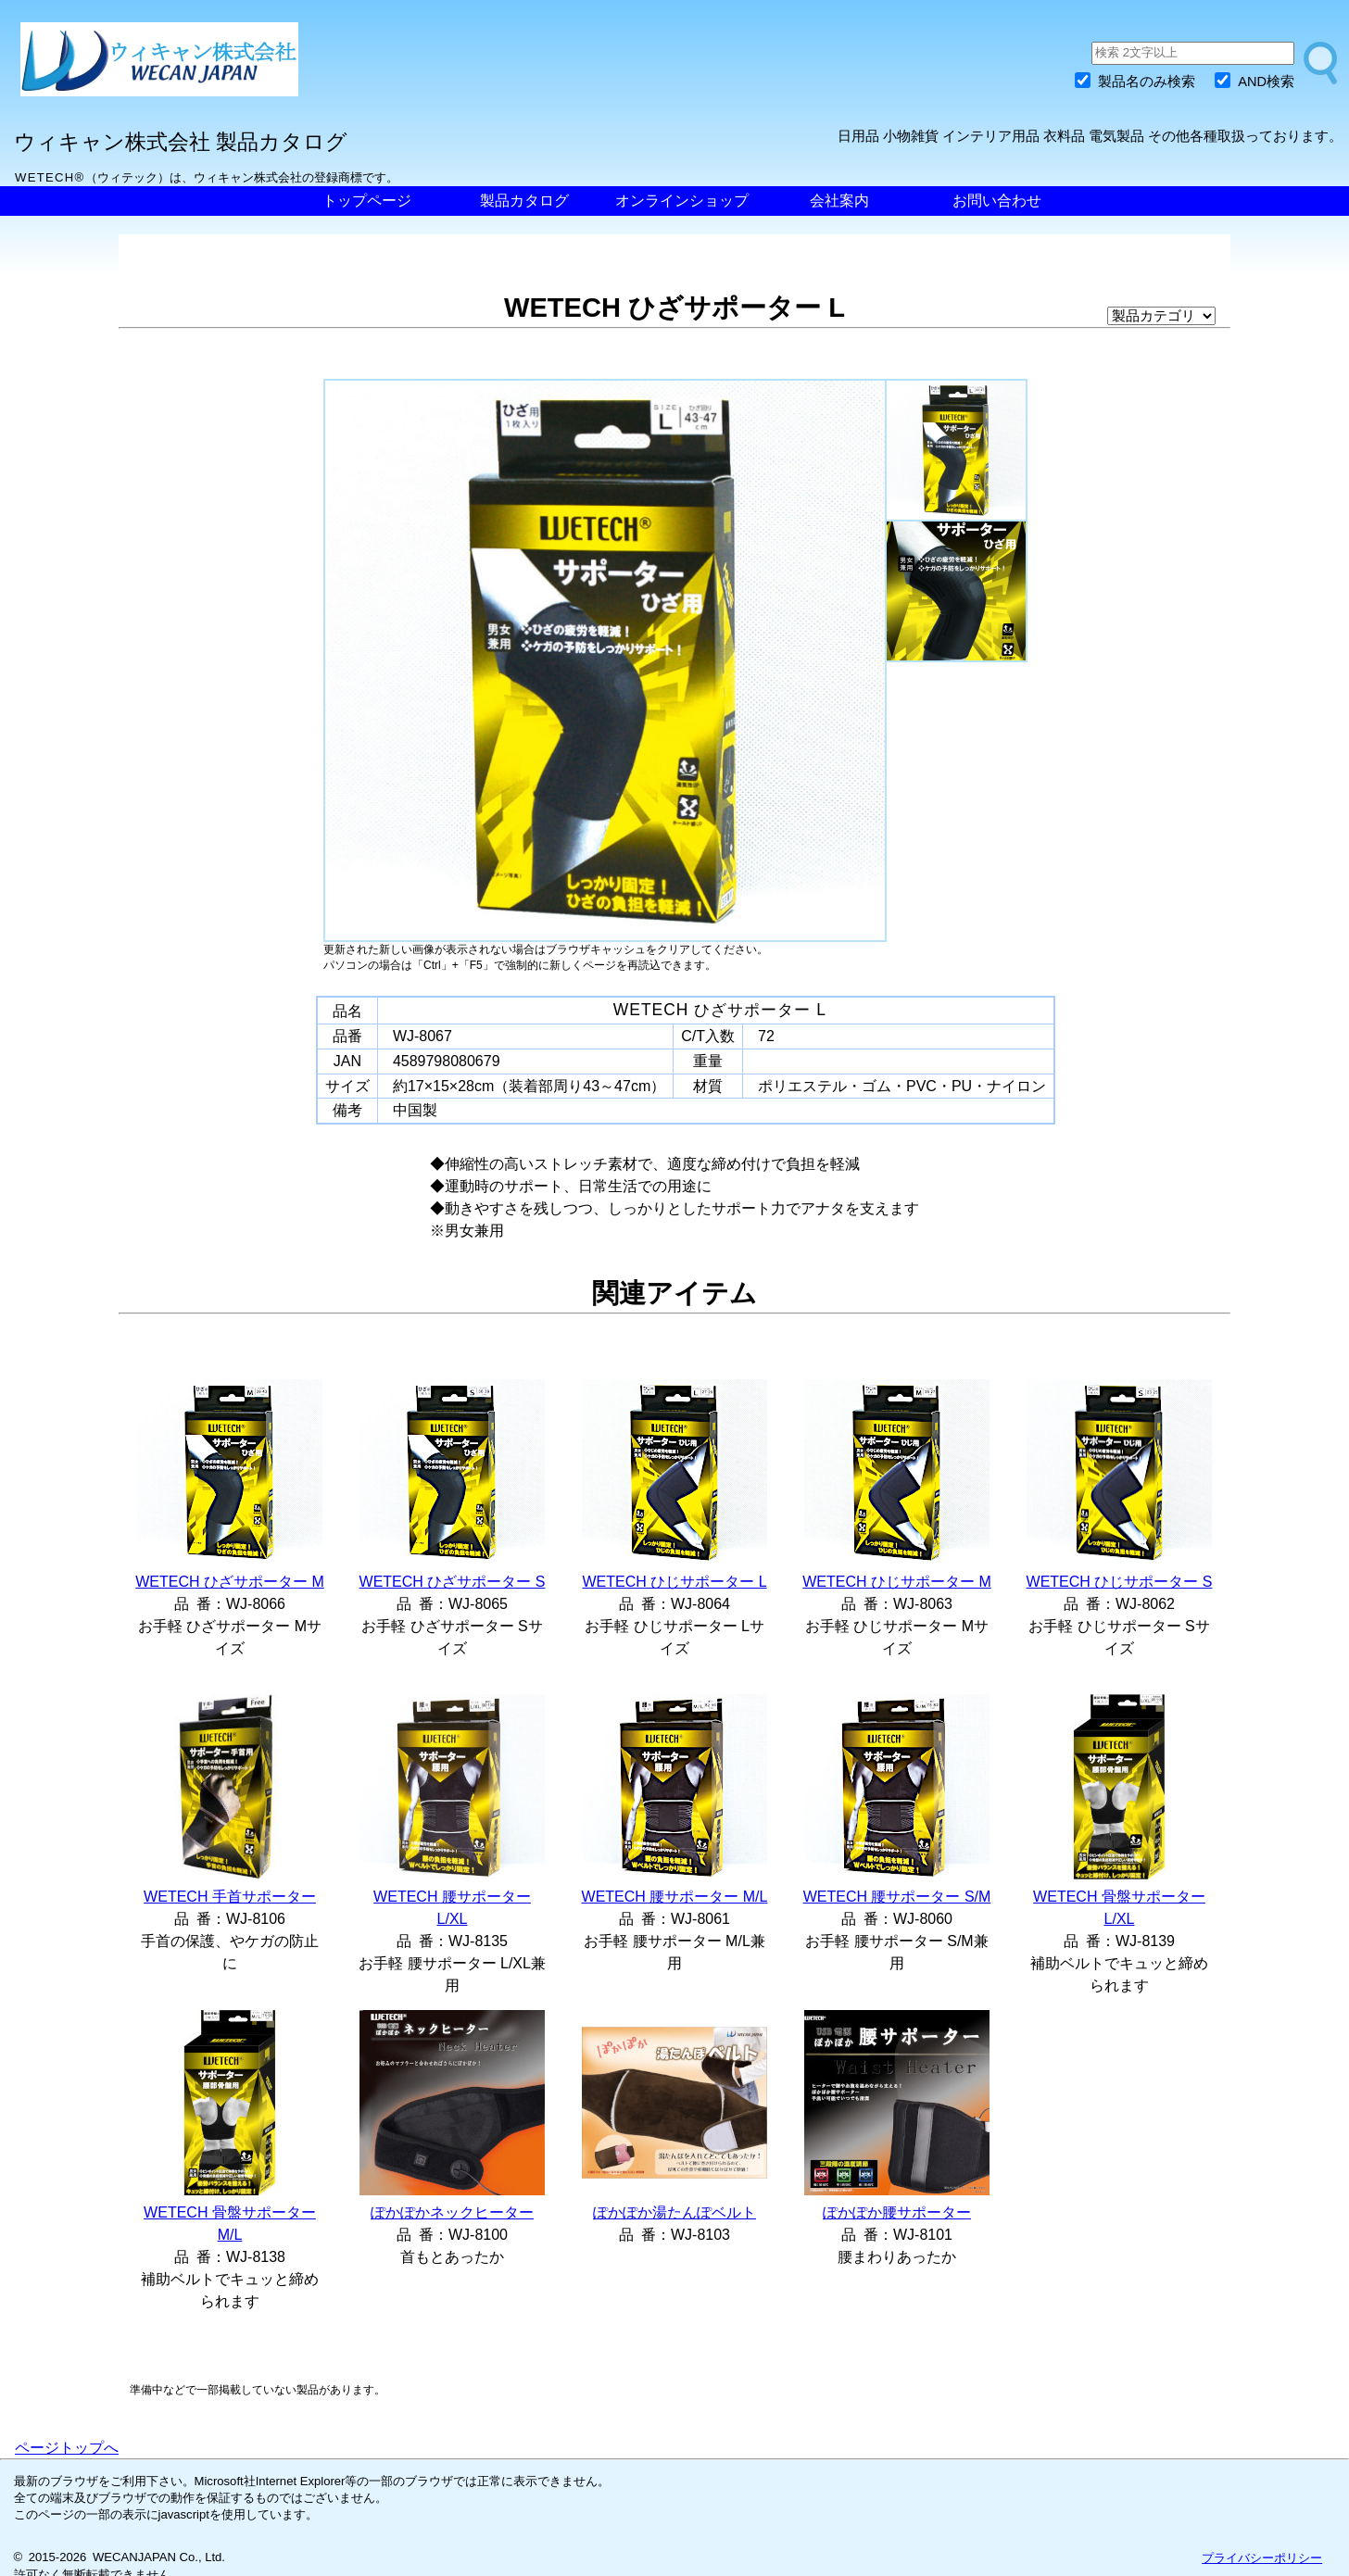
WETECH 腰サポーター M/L (675, 1896)
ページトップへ (67, 2448)
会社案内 (839, 200)
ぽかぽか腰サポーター (897, 2212)
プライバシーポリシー (1262, 2558)
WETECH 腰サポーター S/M (897, 1896)
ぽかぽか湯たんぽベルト (674, 2212)
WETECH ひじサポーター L (674, 1582)
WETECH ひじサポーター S (1120, 1582)
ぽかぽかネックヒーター (452, 2212)
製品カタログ (524, 200)
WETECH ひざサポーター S (452, 1582)
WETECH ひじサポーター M (896, 1582)
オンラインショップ (682, 200)
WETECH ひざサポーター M (229, 1582)
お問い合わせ (996, 200)
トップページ (366, 200)
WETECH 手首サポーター (230, 1896)
